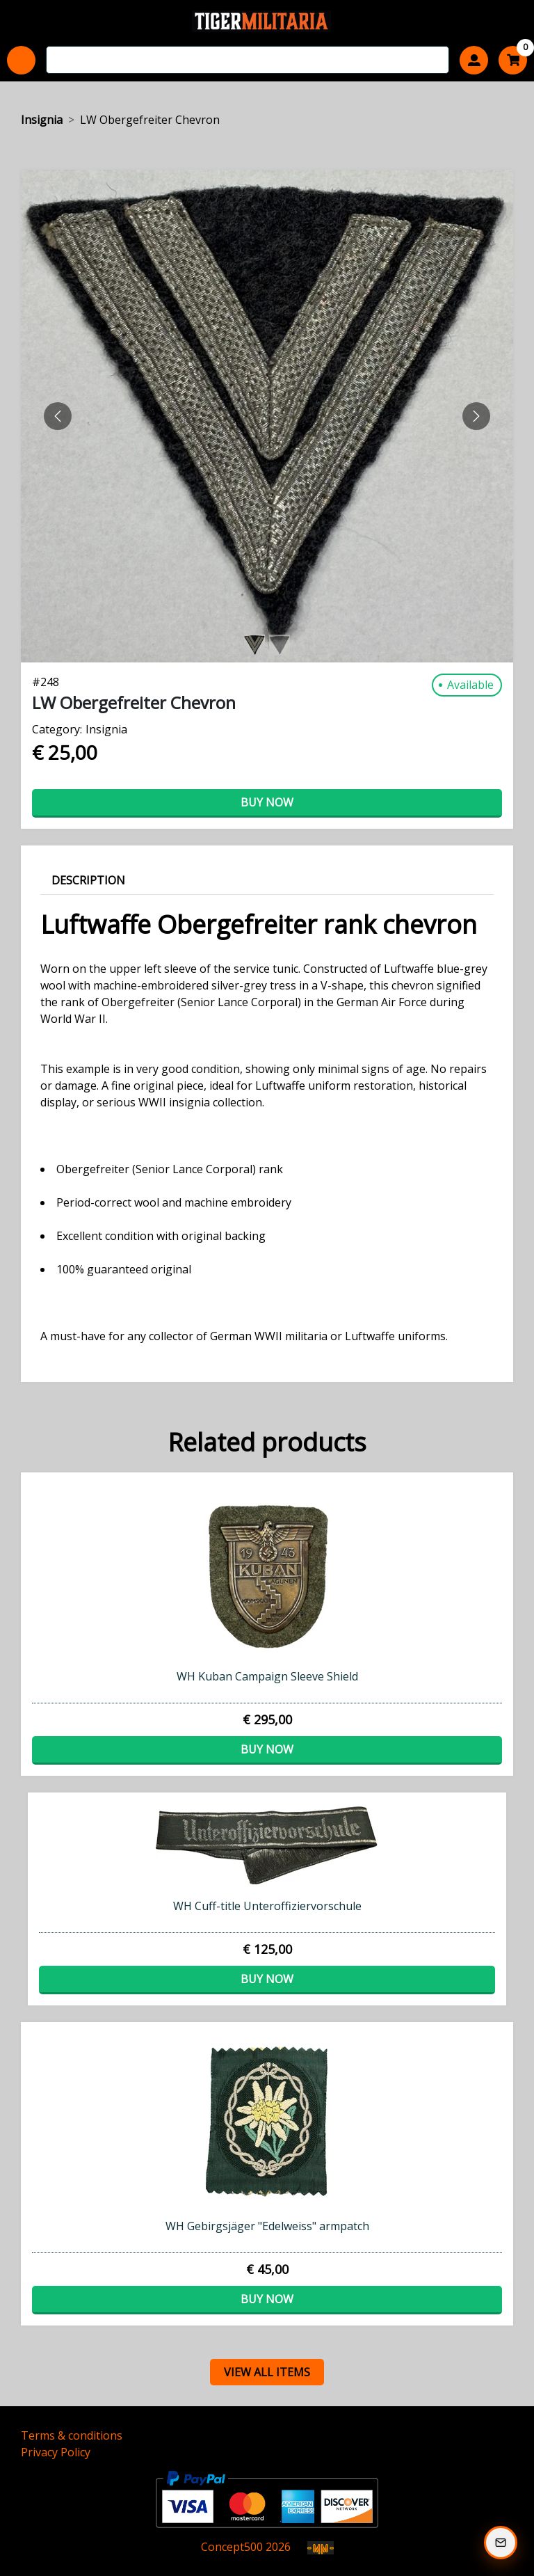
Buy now (267, 802)
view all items (267, 2372)
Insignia (42, 119)
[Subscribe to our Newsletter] (500, 2542)
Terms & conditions (71, 2435)
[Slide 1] (279, 645)
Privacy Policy (55, 2452)
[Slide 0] (254, 645)
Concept (232, 2546)
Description (88, 880)
